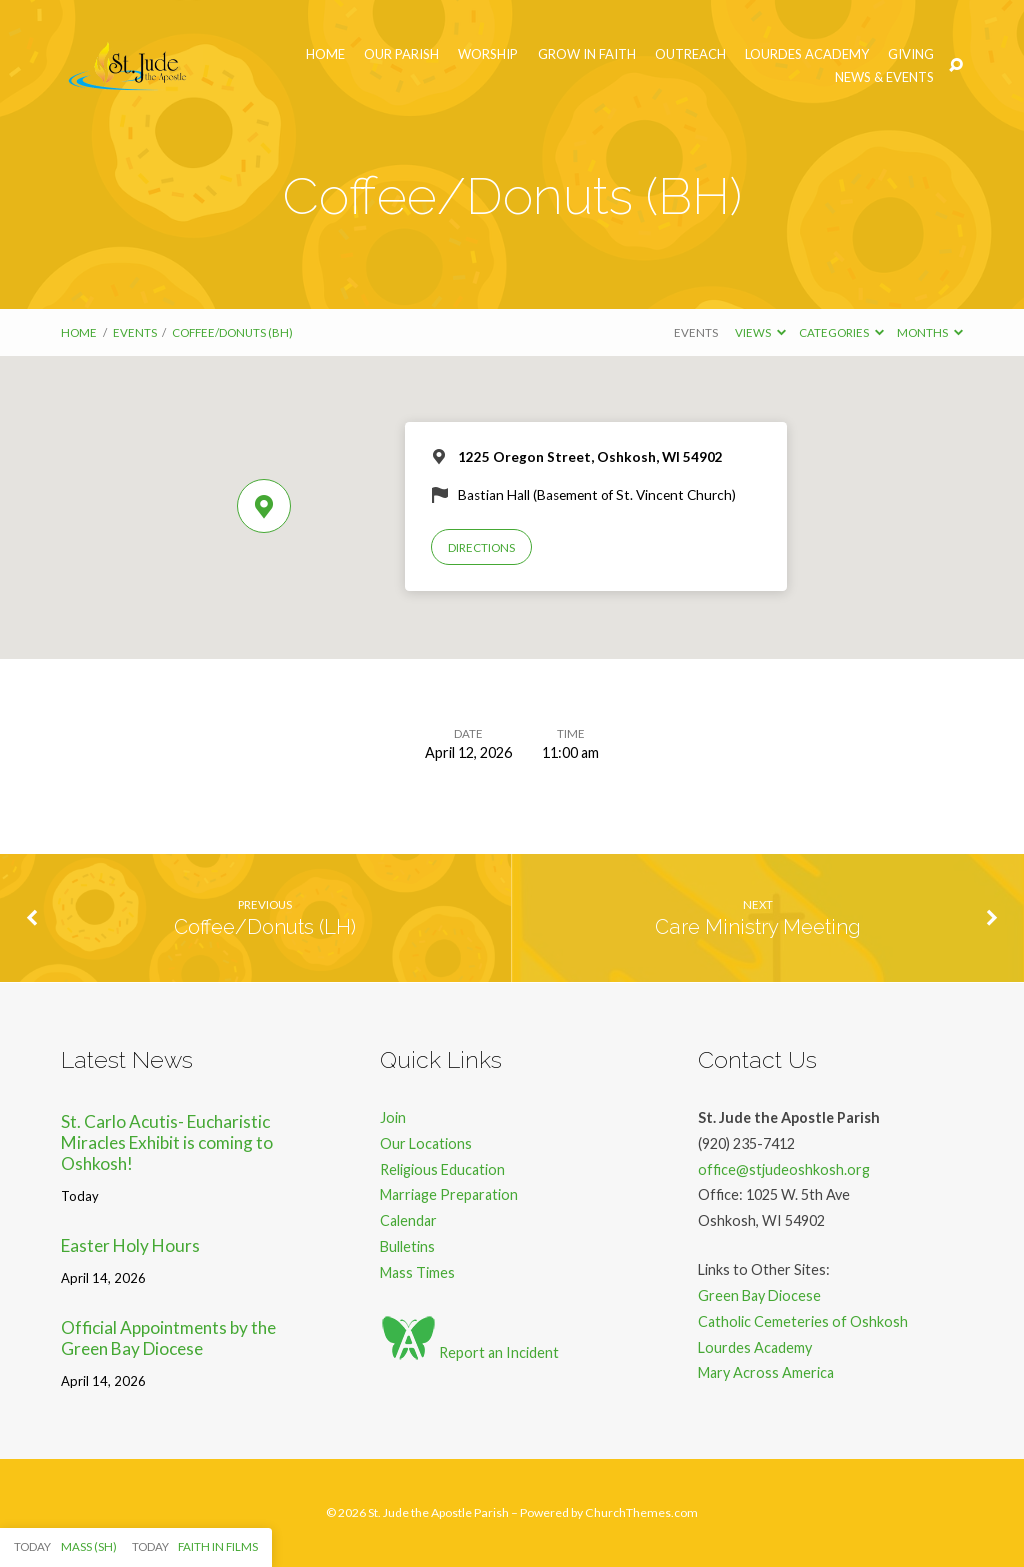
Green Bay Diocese (759, 1295)
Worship (488, 54)
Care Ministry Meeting (758, 927)
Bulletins (407, 1246)
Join (393, 1117)
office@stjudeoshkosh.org (784, 1169)
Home (325, 54)
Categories (841, 332)
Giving (911, 54)
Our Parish (401, 54)
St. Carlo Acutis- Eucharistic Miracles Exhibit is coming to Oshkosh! (167, 1142)
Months (930, 332)
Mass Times (417, 1272)
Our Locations (426, 1143)
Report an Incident (469, 1352)
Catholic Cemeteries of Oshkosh (803, 1321)
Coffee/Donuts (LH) (265, 927)
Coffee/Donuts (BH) (232, 332)
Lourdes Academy (807, 54)
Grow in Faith (587, 54)
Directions (481, 547)
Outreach (690, 54)
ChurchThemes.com (641, 1512)
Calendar (408, 1220)
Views (760, 332)
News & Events (884, 77)
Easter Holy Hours (130, 1245)
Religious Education (442, 1169)
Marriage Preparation (449, 1194)
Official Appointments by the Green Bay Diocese (168, 1338)
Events (135, 332)
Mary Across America (766, 1372)
